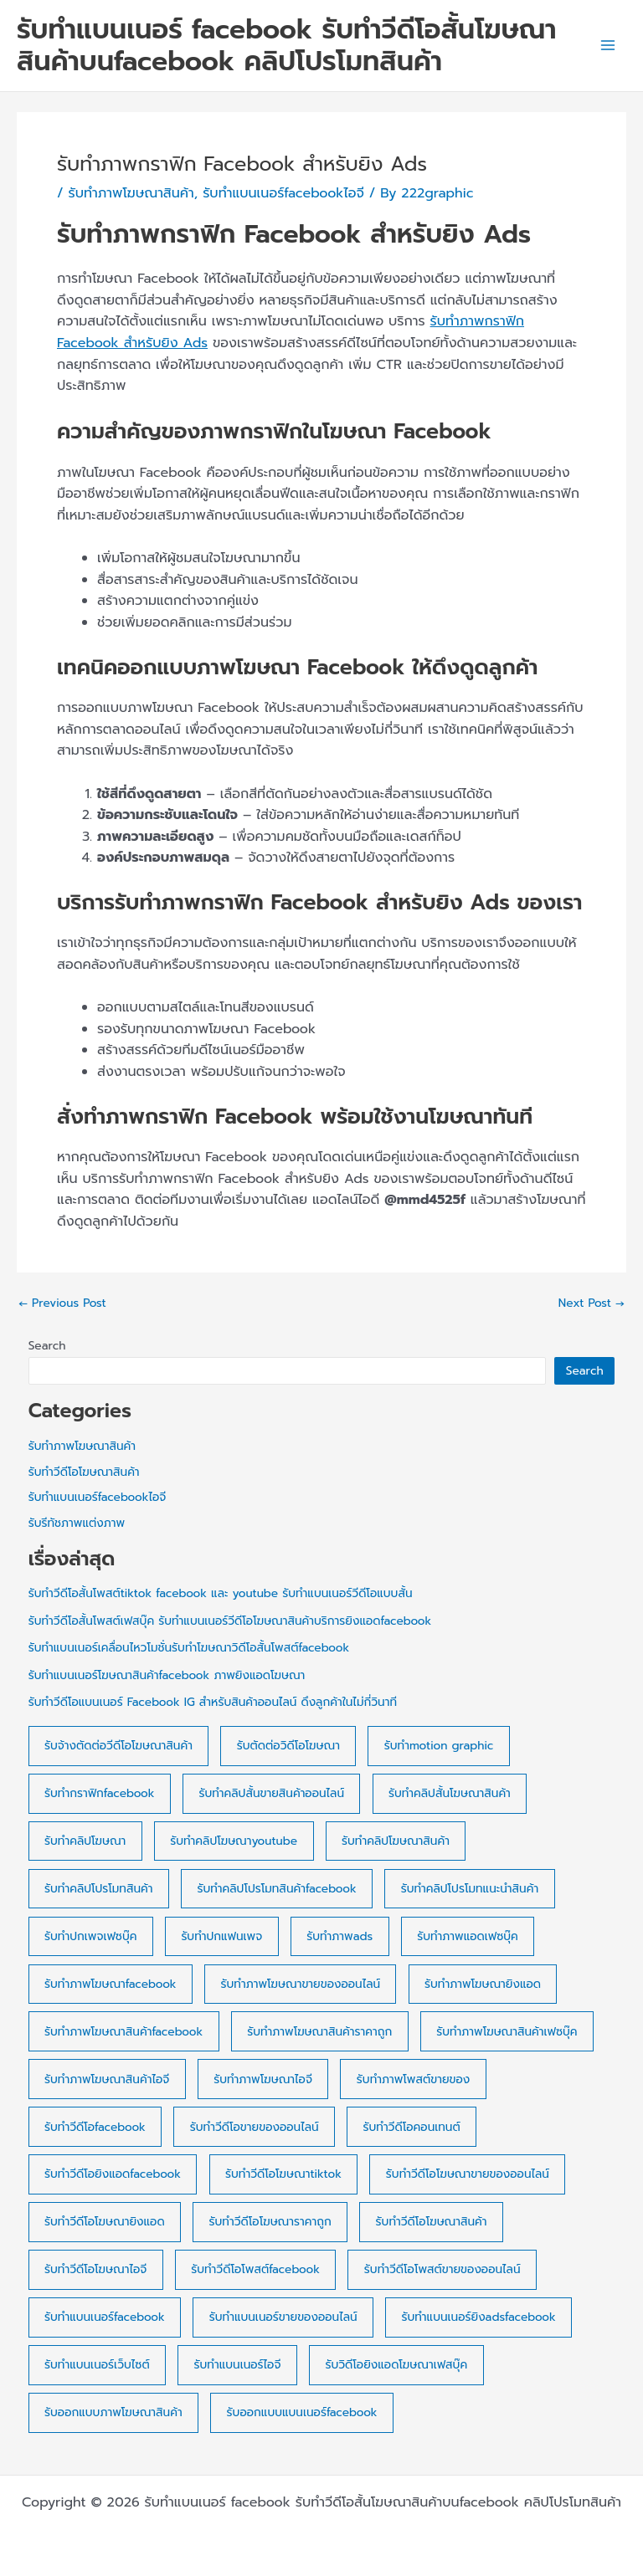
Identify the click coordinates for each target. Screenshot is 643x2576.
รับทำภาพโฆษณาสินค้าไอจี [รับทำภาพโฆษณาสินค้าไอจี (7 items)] (106, 2079)
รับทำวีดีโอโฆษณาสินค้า (84, 1472)
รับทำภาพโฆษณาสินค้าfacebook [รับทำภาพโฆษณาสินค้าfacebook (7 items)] (123, 2032)
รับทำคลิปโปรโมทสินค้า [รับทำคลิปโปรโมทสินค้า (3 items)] (98, 1888)
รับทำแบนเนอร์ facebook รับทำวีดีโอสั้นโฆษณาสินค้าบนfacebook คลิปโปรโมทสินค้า (287, 45)
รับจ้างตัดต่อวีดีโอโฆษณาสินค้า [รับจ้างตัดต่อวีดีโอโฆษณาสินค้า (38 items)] (118, 1745)
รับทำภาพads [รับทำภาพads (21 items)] (339, 1936)
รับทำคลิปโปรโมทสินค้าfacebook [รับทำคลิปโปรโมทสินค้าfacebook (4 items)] (276, 1888)
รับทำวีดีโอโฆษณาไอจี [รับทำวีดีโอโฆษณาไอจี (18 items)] (95, 2269)
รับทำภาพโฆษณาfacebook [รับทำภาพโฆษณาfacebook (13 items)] (110, 1984)
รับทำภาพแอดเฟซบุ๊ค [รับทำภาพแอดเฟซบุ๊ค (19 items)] (467, 1936)
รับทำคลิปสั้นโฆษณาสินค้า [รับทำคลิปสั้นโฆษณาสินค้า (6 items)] (449, 1793)
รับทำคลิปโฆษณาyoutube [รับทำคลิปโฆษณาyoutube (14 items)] (233, 1841)
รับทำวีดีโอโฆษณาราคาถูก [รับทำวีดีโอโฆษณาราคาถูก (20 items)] (270, 2221)
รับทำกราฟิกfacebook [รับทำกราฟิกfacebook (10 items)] (99, 1793)
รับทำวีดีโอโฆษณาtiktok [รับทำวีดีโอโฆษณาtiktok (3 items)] (283, 2174)
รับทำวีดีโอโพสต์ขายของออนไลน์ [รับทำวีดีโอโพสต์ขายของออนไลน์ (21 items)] (442, 2269)
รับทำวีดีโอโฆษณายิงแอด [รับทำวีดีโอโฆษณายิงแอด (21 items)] (104, 2221)
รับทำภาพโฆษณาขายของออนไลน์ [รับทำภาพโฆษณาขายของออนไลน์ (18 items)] (301, 1984)
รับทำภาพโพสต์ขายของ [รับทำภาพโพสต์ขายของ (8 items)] (413, 2079)
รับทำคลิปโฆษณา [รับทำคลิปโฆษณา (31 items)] (85, 1841)
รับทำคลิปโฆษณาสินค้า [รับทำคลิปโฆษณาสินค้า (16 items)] (396, 1841)
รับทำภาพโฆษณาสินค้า (131, 193)
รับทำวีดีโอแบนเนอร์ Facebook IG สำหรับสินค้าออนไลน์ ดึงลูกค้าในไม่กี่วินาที (212, 1702)
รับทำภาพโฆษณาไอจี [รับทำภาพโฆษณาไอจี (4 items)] (262, 2079)
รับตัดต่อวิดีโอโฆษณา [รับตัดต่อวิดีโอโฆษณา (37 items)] (288, 1745)
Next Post (591, 1303)
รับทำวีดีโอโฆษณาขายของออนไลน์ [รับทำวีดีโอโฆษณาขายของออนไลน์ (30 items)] (467, 2174)
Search (47, 1346)
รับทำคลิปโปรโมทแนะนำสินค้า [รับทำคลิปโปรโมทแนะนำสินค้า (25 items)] (470, 1888)
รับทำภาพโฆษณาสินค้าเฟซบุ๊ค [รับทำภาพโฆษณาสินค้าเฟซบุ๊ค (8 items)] (506, 2032)
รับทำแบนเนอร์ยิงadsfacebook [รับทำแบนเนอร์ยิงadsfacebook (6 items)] (478, 2317)
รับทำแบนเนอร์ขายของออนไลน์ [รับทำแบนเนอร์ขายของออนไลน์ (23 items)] (283, 2317)
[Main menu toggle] (607, 45)
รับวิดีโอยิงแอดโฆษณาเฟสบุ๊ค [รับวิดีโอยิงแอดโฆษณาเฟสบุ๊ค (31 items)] (396, 2365)
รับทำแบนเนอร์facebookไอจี (283, 193)
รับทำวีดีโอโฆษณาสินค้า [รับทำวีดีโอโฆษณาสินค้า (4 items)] (431, 2221)
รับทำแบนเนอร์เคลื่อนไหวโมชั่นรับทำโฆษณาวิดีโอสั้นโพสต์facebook (189, 1648)
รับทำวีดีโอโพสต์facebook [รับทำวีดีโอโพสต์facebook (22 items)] (255, 2269)
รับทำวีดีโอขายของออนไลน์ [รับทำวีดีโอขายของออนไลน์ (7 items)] (254, 2127)
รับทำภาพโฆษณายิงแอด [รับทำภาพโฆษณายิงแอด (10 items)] (482, 1984)
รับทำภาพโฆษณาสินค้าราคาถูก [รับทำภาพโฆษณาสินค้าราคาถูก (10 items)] (319, 2032)
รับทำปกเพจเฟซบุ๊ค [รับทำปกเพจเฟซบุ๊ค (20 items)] (90, 1936)
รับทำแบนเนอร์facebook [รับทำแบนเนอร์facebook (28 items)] (104, 2317)
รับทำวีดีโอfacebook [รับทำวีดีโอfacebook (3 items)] (95, 2127)
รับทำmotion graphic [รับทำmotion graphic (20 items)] (439, 1745)
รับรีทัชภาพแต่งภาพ (76, 1523)
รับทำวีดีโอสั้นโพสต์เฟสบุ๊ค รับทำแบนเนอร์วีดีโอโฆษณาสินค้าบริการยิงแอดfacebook (230, 1621)
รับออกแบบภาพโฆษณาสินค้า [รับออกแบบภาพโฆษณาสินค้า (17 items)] (113, 2412)
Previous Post (62, 1303)
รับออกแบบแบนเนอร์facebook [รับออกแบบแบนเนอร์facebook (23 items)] (302, 2412)
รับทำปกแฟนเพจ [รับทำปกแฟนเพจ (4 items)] (221, 1936)
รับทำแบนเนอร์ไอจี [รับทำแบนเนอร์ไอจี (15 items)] (237, 2365)
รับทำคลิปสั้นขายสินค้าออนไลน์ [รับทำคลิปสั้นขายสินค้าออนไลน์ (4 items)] (271, 1793)
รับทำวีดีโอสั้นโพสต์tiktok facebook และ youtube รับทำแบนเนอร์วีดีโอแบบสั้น (220, 1593)
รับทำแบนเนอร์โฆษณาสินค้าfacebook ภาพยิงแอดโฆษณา (167, 1675)
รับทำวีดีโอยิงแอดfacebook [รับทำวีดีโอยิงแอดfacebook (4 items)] (112, 2174)
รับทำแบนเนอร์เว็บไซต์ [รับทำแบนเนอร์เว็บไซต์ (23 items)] (97, 2365)
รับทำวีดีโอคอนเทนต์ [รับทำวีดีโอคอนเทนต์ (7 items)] (411, 2127)
